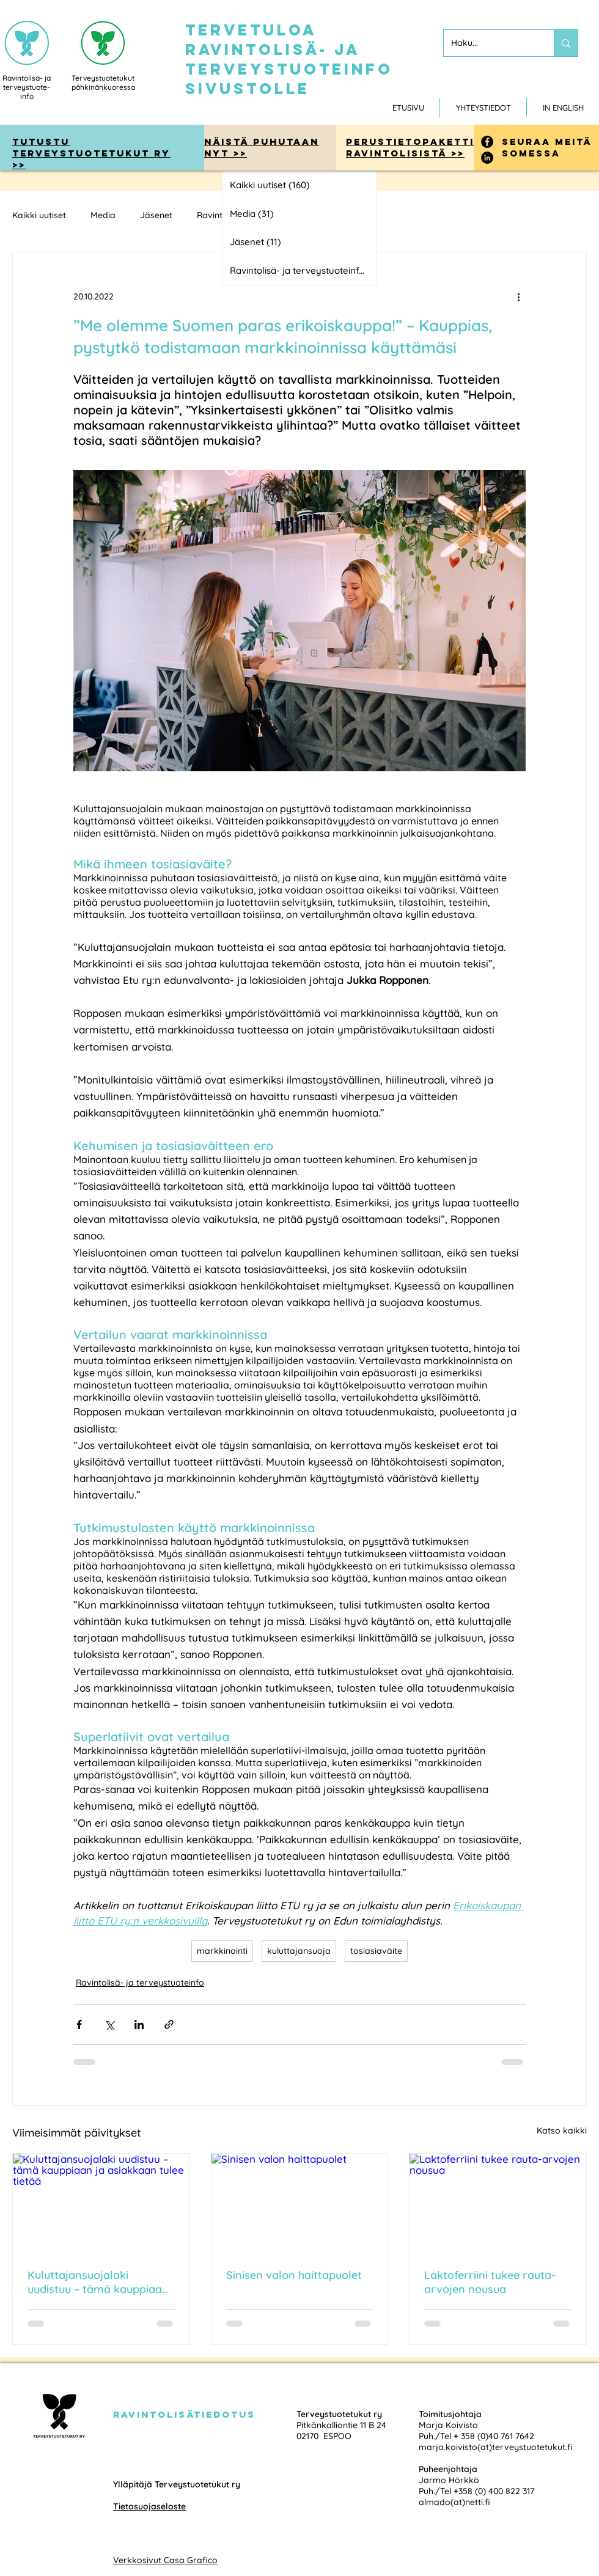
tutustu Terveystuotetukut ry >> (91, 153)
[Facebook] (487, 142)
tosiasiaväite (376, 1950)
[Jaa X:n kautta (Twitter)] (109, 2024)
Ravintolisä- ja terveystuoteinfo (140, 1982)
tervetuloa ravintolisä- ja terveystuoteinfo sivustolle (289, 59)
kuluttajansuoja (299, 1950)
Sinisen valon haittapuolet (294, 2275)
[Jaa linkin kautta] (169, 2024)
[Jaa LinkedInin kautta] (139, 2024)
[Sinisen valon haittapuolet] (299, 2203)
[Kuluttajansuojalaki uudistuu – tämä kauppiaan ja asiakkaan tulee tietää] (101, 2203)
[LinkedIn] (487, 158)
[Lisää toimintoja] (518, 296)
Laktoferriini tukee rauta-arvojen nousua (490, 2282)
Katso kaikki (562, 2130)
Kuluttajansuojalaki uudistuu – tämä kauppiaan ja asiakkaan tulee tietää (98, 2282)
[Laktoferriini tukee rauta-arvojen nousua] (498, 2203)
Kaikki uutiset (39, 215)
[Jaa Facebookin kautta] (79, 2024)
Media (103, 215)
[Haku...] (489, 43)
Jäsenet (156, 215)
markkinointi (222, 1950)
